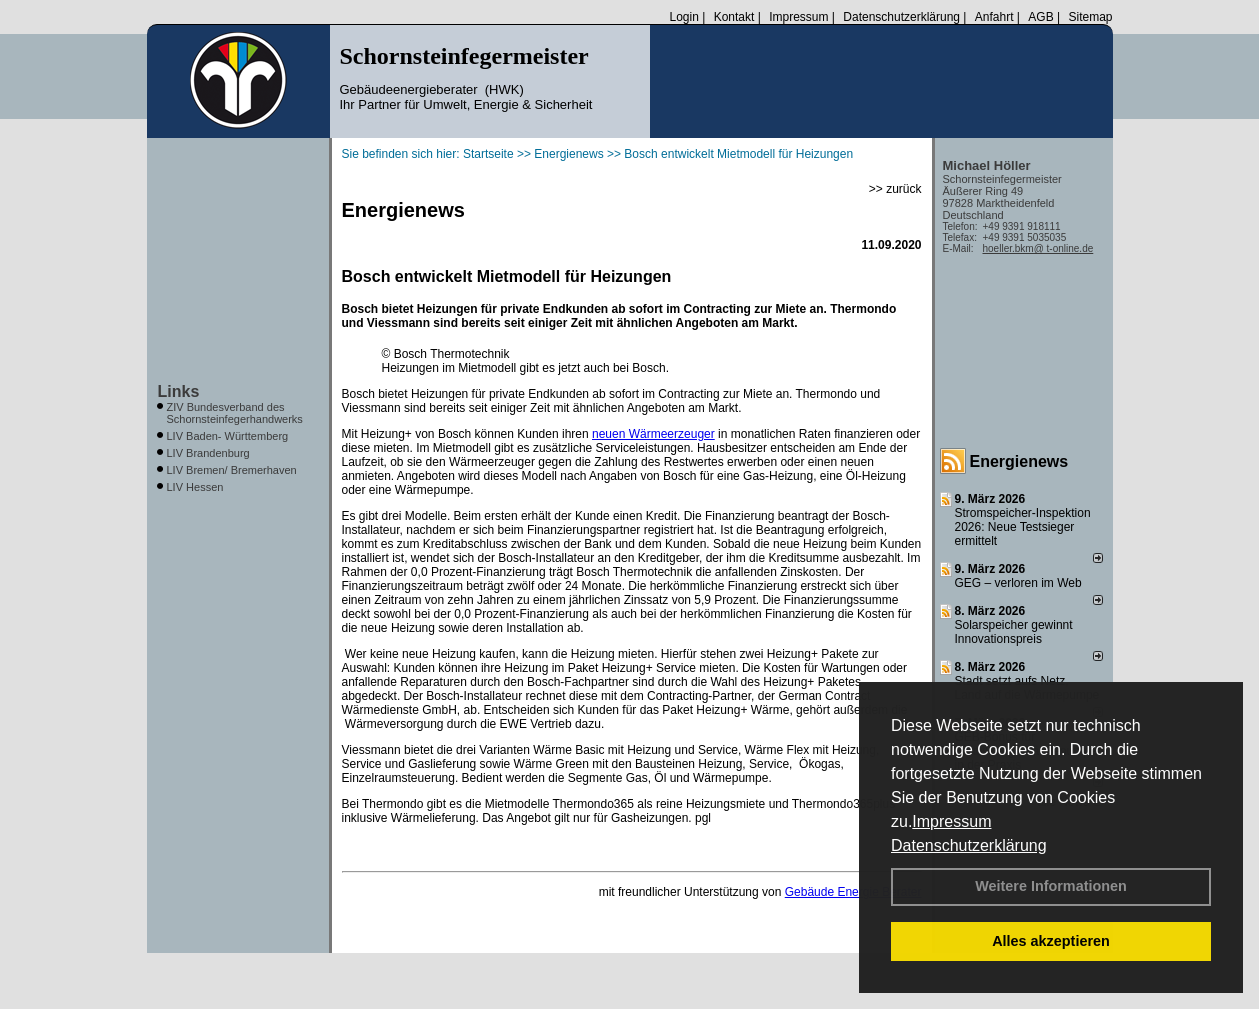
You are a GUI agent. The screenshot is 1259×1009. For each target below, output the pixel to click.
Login (683, 17)
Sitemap (1090, 17)
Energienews (1019, 461)
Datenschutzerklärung (969, 845)
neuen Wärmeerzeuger (653, 434)
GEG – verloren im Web (1018, 583)
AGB (1040, 17)
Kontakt (734, 17)
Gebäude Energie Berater (853, 892)
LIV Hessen (195, 487)
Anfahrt (994, 17)
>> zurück (895, 189)
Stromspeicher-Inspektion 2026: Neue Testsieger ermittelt (1023, 527)
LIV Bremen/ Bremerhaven (232, 470)
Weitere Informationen (1051, 886)
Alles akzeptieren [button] (1051, 941)
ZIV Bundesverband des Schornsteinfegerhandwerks (235, 413)
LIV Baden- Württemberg (228, 436)
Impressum (951, 821)
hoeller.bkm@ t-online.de (1038, 248)
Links (179, 391)
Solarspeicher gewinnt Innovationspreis (1014, 632)
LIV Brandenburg (208, 453)
